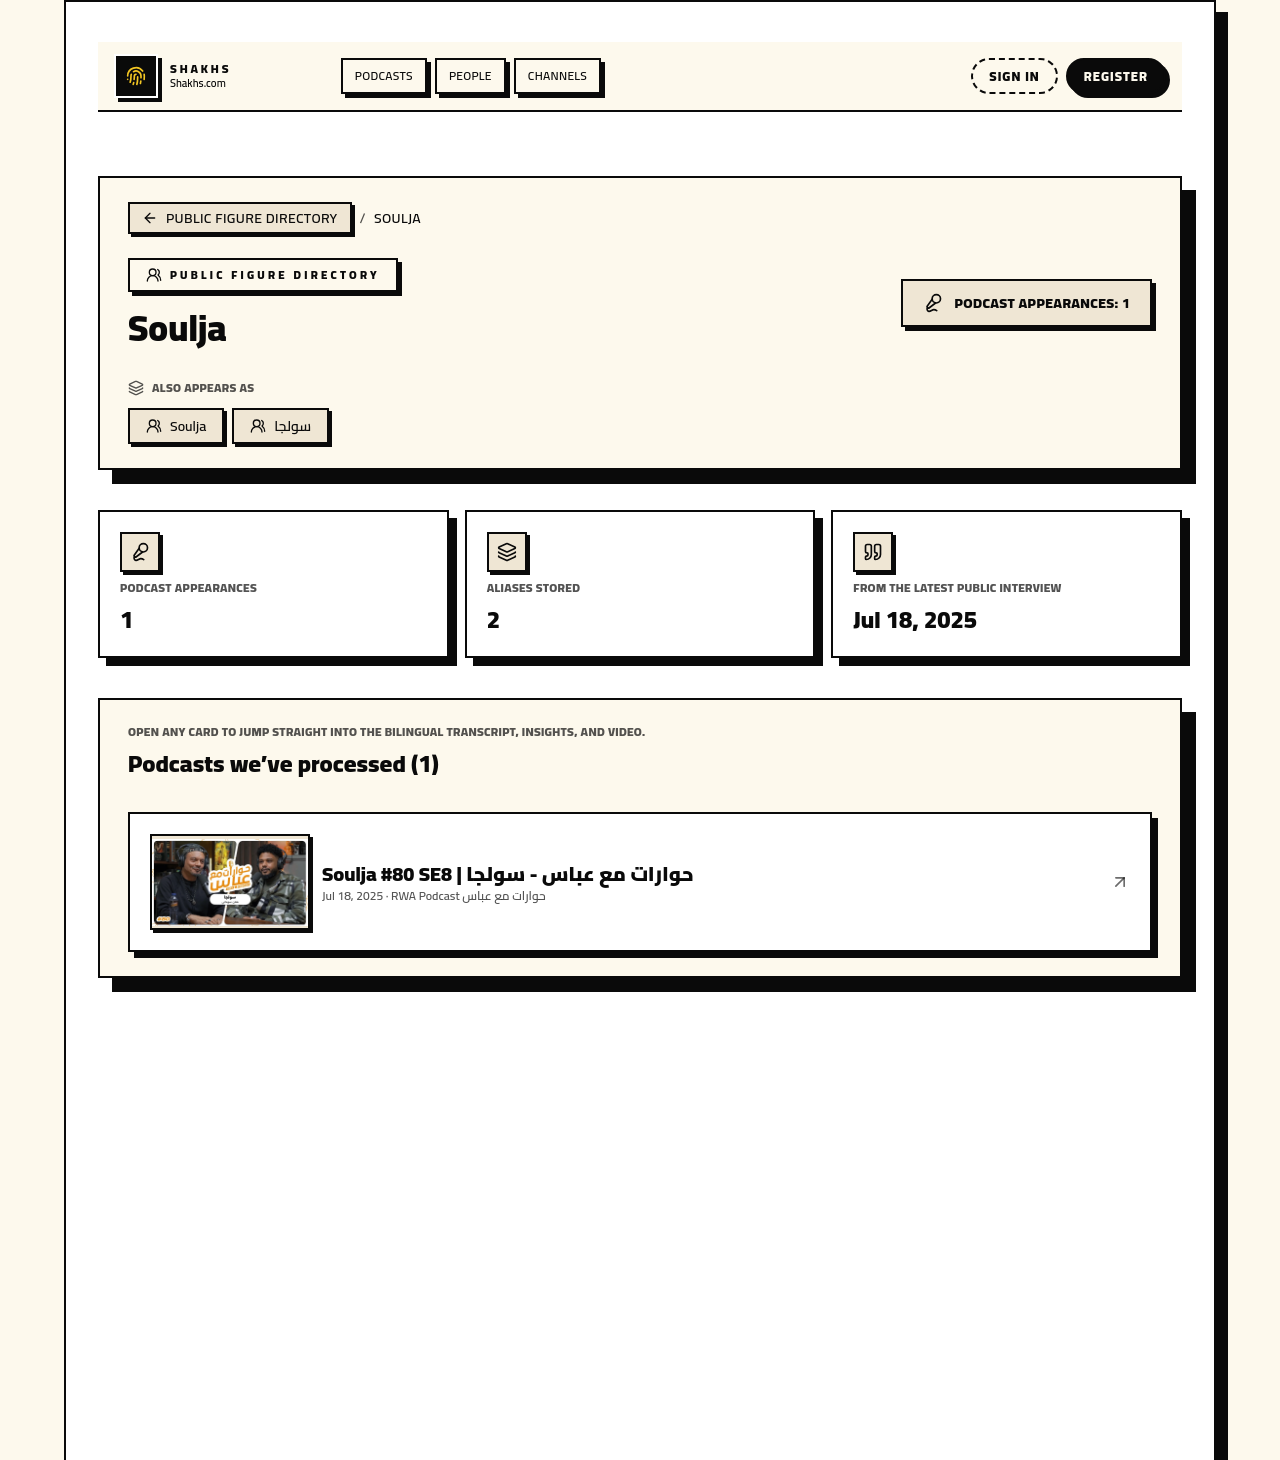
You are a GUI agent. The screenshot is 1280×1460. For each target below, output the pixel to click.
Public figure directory (240, 218)
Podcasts (384, 75)
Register (1116, 76)
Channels (557, 75)
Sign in (1014, 76)
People (470, 75)
